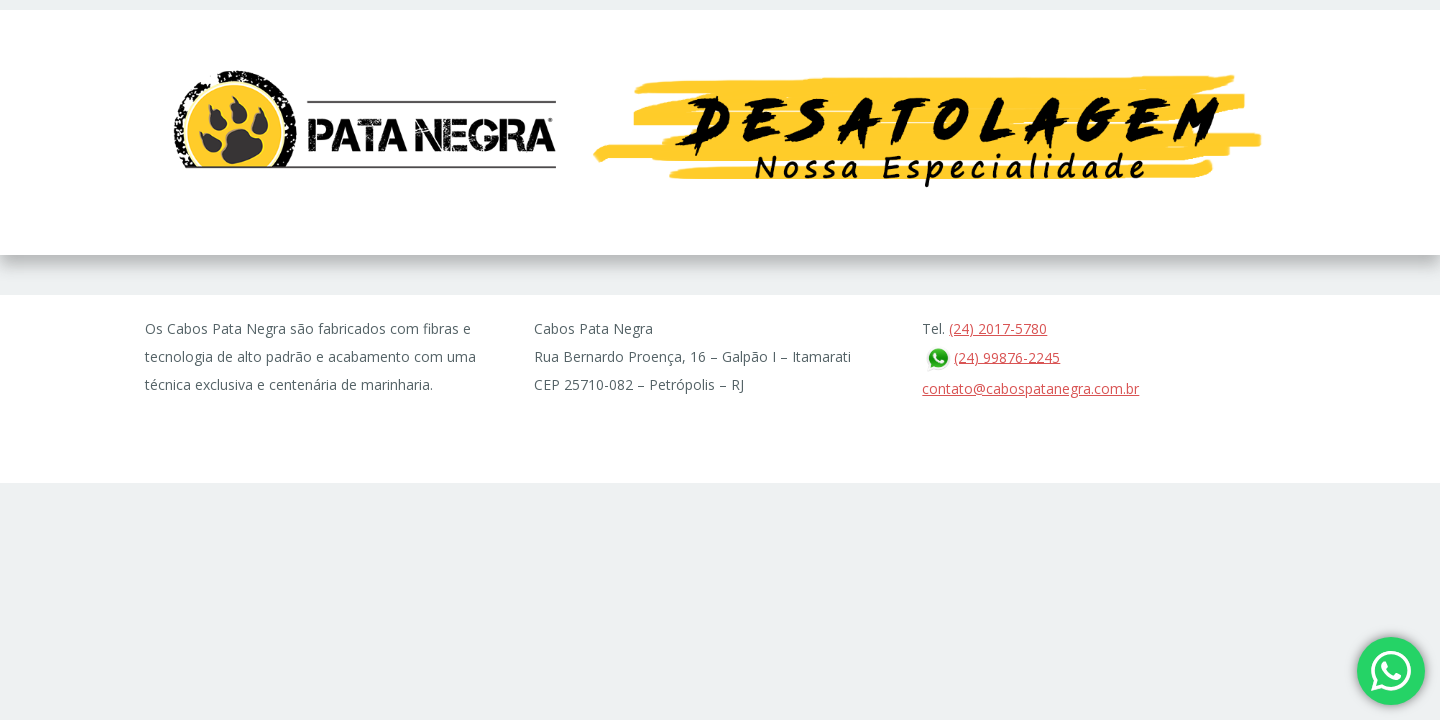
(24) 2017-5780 (998, 328)
